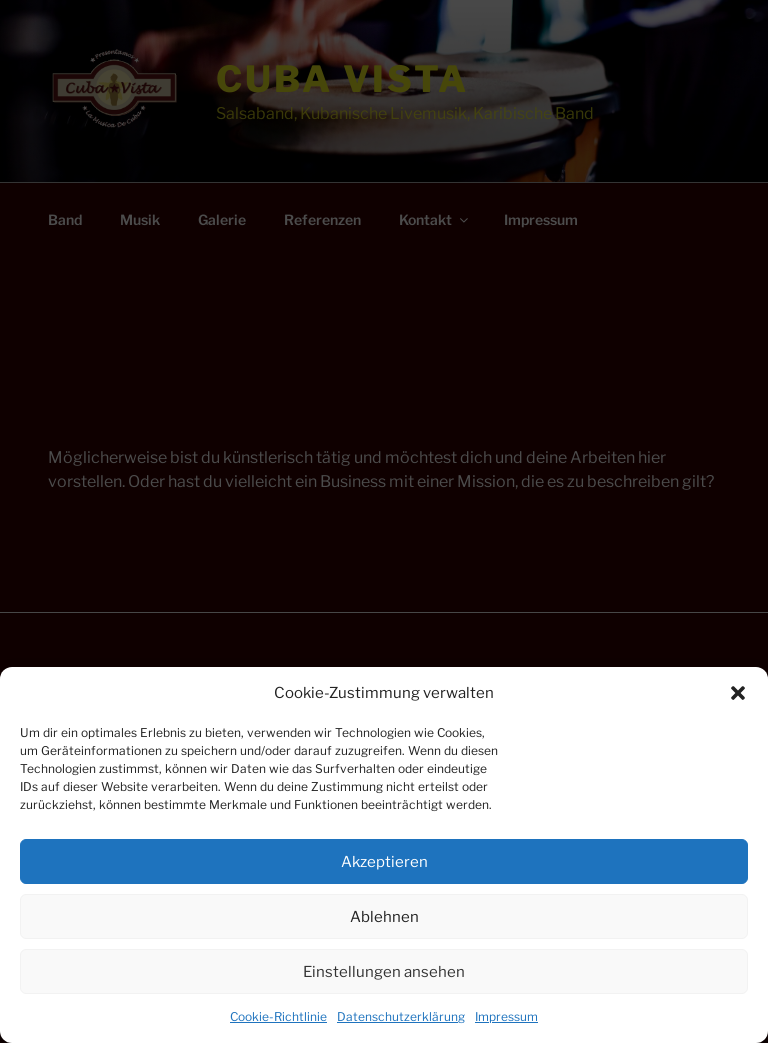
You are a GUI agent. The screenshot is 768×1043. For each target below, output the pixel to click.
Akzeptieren (384, 862)
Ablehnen (384, 917)
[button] (738, 693)
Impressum (506, 1016)
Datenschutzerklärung (401, 1016)
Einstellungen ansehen (384, 972)
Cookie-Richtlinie (278, 1016)
